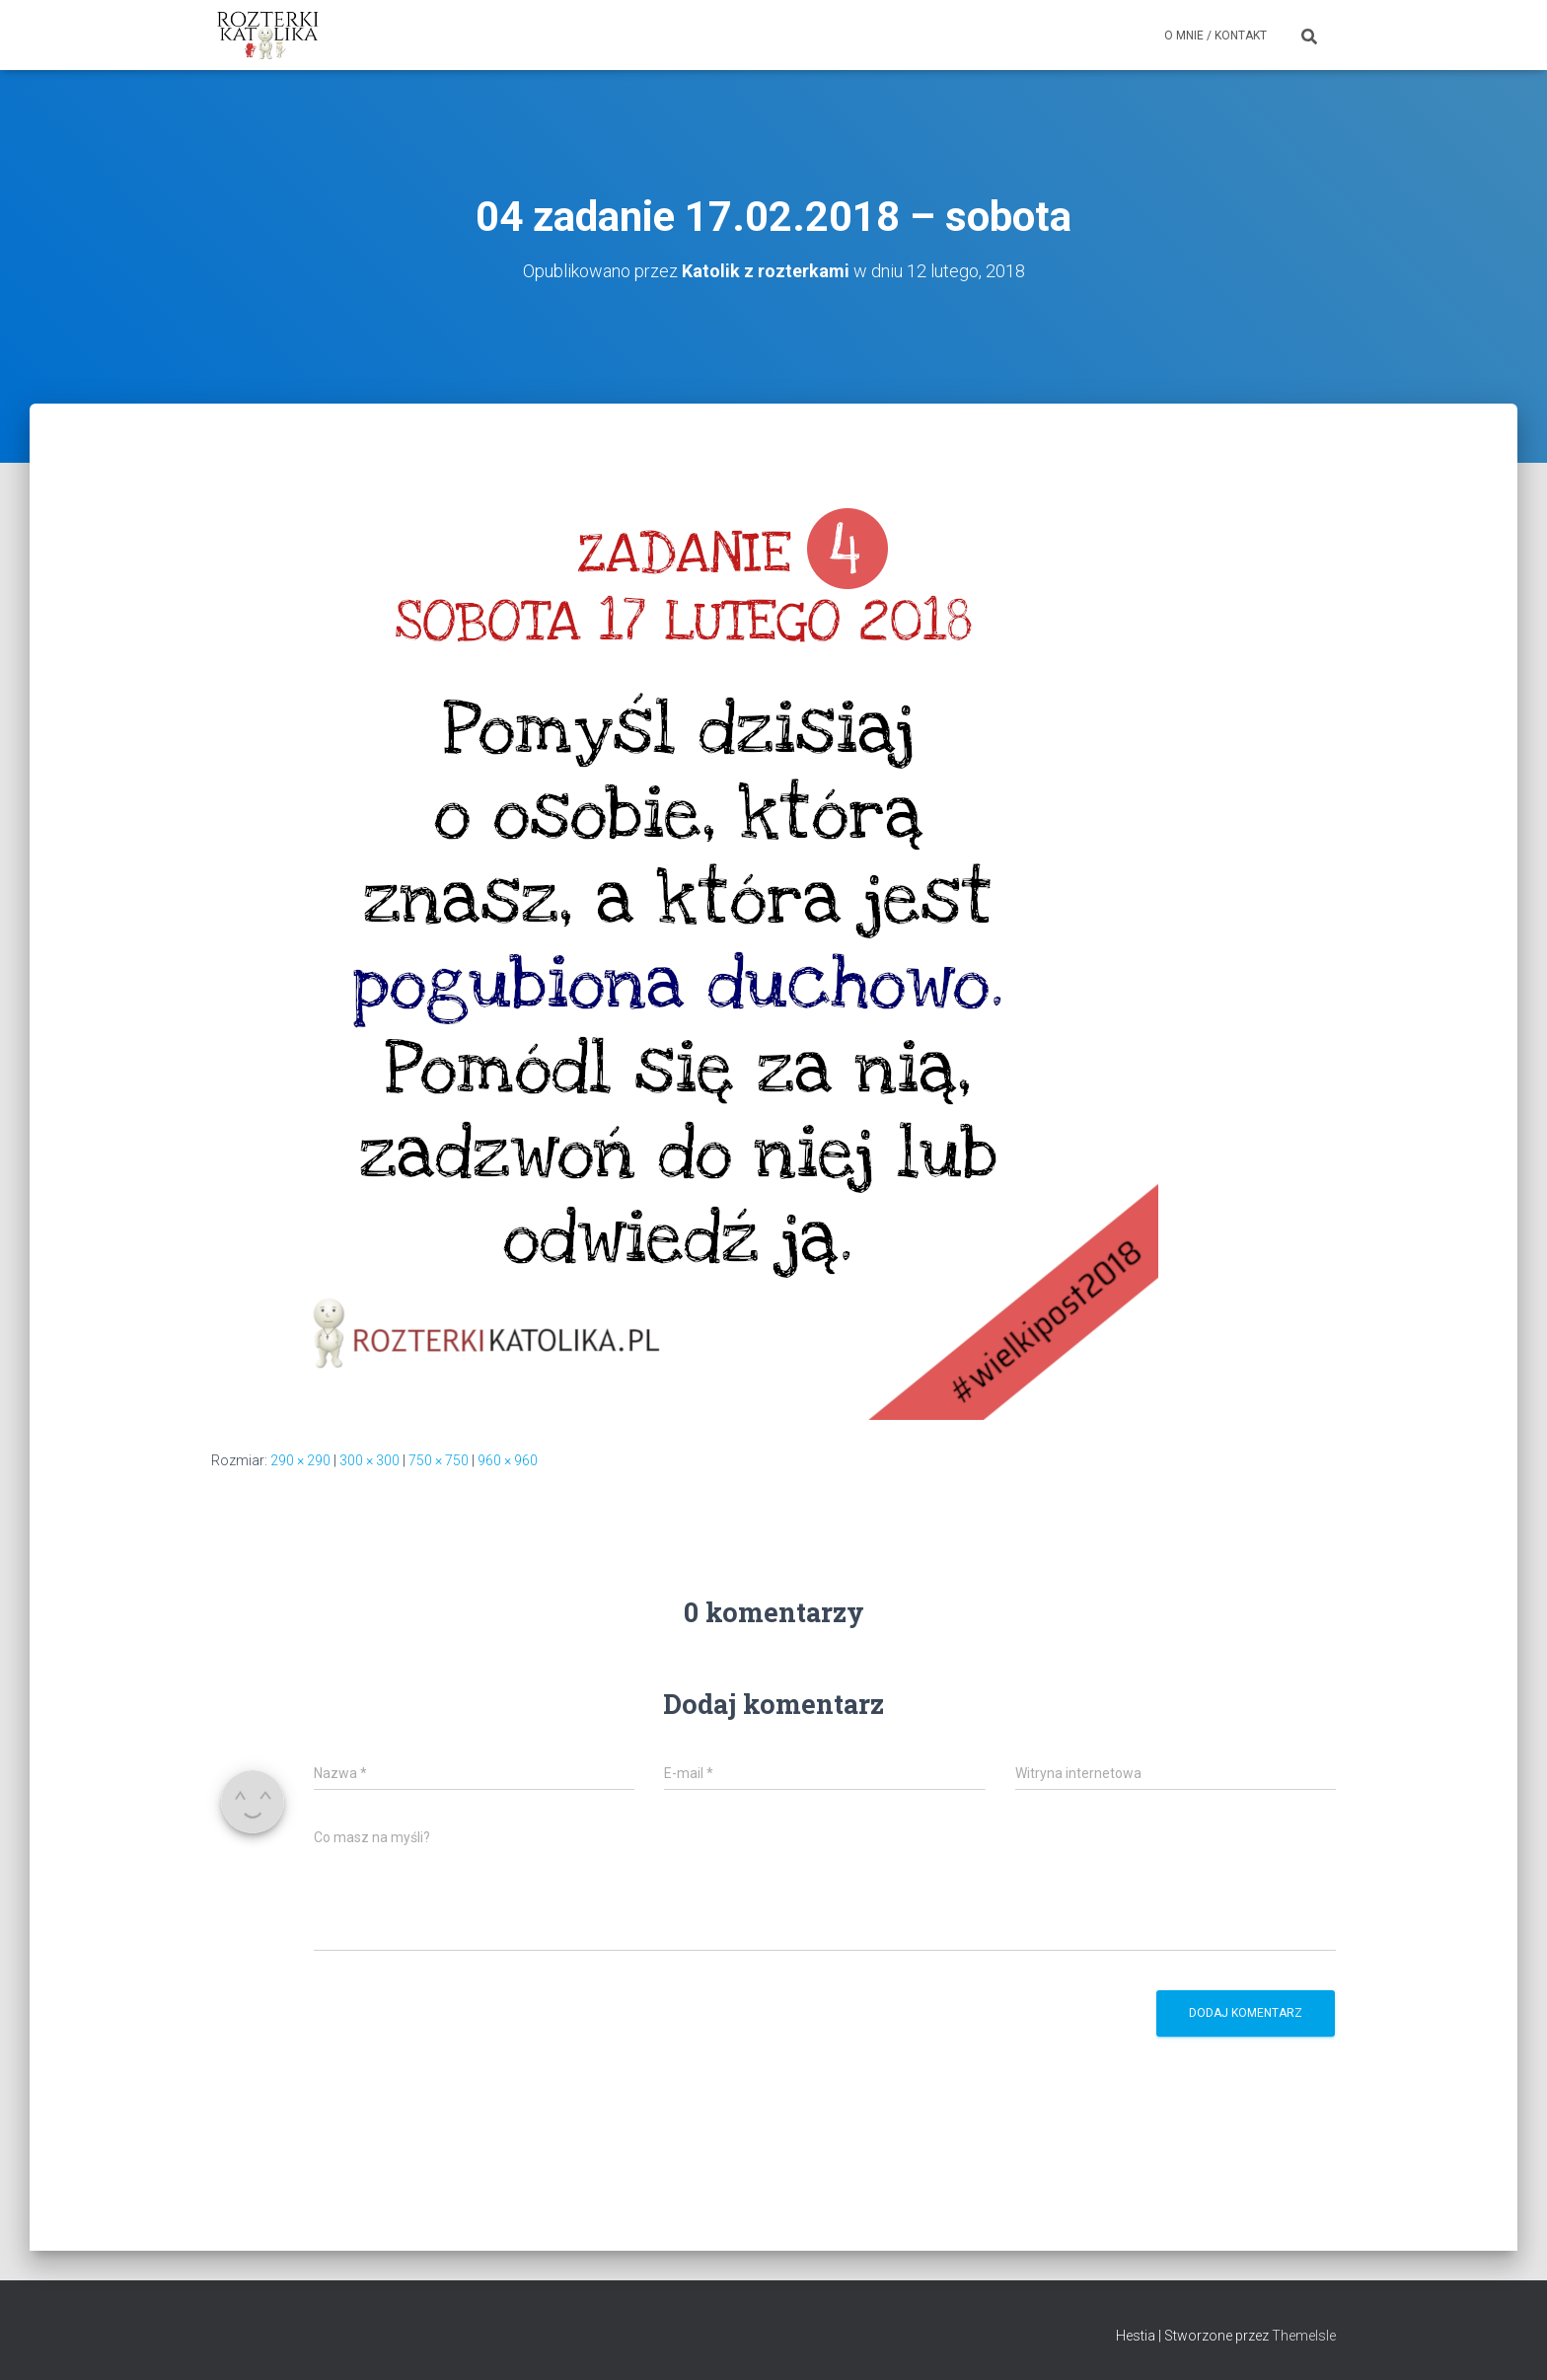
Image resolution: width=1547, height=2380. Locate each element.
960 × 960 (508, 1460)
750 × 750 (438, 1460)
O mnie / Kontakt (1215, 35)
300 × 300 (369, 1460)
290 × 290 (300, 1460)
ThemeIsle (1304, 2335)
